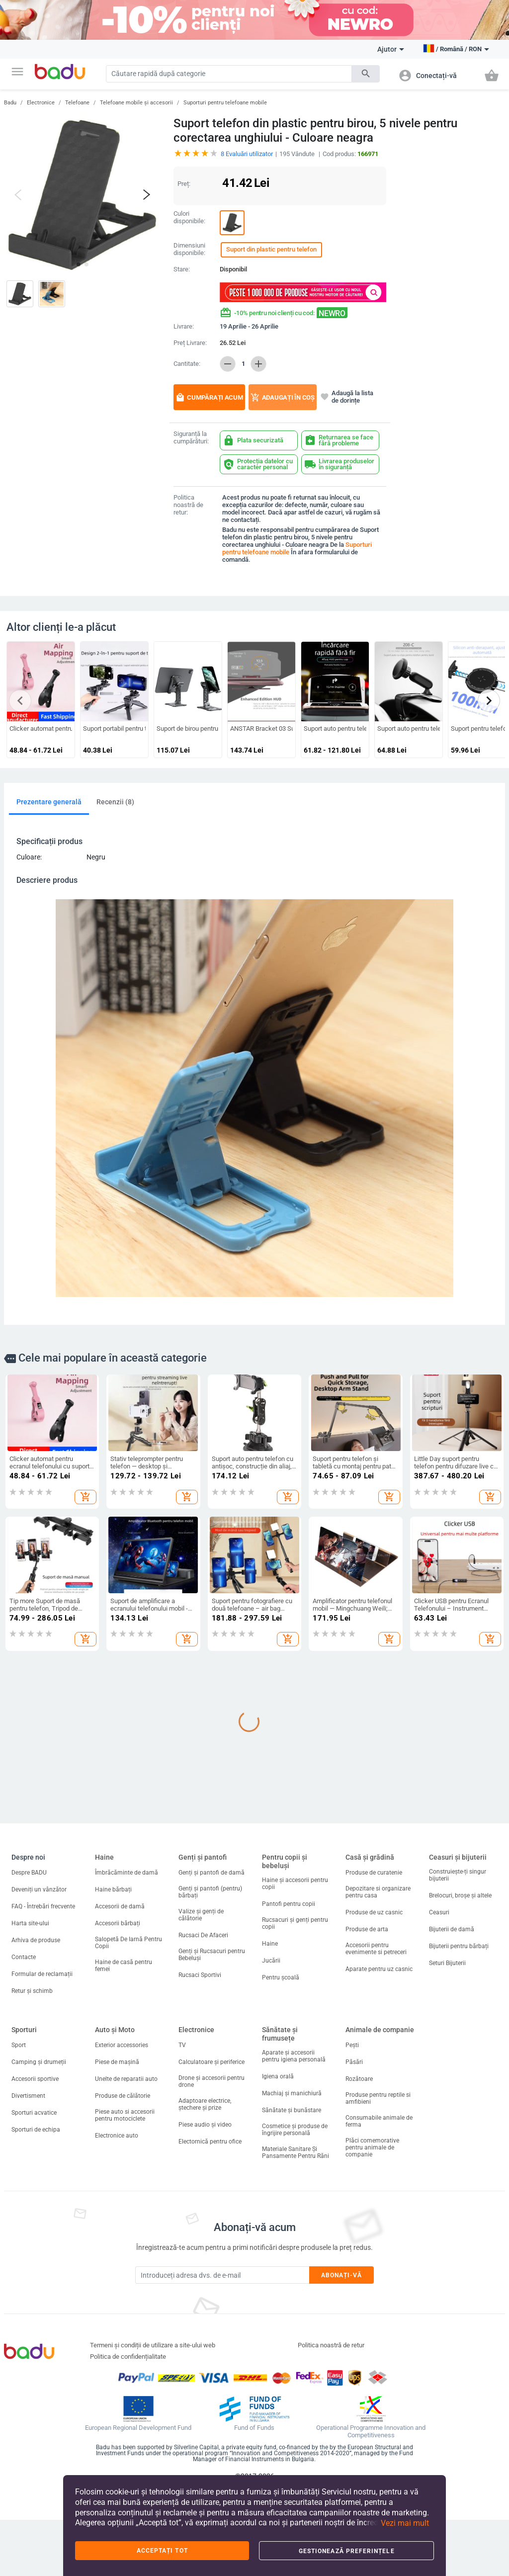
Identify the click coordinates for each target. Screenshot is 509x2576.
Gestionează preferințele (347, 2551)
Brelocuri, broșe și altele (460, 1895)
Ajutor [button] (390, 49)
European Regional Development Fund (138, 2427)
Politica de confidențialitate (128, 2356)
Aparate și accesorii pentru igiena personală (294, 2056)
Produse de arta (366, 1929)
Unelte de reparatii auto (126, 2078)
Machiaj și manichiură (292, 2093)
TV (182, 2045)
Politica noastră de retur (331, 2345)
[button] (17, 71)
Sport (18, 2045)
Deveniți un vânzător (39, 1889)
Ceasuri (439, 1912)
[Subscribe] (222, 2275)
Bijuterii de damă (451, 1929)
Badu (10, 102)
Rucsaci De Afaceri (203, 1935)
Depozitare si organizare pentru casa (378, 1892)
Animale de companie (379, 2030)
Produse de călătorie (122, 2095)
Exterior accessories (121, 2045)
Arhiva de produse (35, 1940)
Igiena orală (278, 2076)
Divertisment (28, 2095)
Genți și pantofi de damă (211, 1872)
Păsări (354, 2062)
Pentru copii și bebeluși (284, 1861)
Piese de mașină (117, 2062)
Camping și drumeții (38, 2062)
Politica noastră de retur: (188, 505)
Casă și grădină (369, 1857)
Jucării (271, 1960)
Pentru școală (280, 1977)
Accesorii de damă (120, 1906)
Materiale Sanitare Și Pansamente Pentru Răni (295, 2152)
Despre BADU (29, 1872)
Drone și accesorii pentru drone (211, 2081)
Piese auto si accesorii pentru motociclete (125, 2115)
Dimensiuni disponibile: (189, 249)
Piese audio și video (205, 2124)
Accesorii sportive (35, 2078)
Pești (352, 2045)
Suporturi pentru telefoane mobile (225, 102)
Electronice (41, 102)
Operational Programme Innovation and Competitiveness (370, 2431)
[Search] (229, 74)
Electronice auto (116, 2135)
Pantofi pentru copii (288, 1903)
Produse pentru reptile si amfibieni (378, 2098)
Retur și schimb (32, 1990)
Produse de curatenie (373, 1872)
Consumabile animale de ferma (379, 2121)
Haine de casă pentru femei (123, 1966)
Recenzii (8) (115, 802)
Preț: (183, 183)
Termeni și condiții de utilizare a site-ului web (152, 2345)
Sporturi (24, 2030)
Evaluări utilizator (247, 154)
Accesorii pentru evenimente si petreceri (376, 1949)
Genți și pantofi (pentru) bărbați (210, 1892)
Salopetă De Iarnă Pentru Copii (128, 1943)
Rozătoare (359, 2078)
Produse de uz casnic (374, 1912)
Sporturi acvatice (34, 2112)
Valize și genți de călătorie (201, 1915)
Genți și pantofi (202, 1857)
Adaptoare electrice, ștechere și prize (204, 2104)
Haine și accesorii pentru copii (295, 1883)
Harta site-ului (30, 1923)
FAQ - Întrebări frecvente (43, 1906)
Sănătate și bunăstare (291, 2110)
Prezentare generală (49, 802)
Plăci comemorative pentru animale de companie (372, 2147)
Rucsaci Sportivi (199, 1975)
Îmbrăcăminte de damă (126, 1872)
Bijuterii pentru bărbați (459, 1946)
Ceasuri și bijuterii (458, 1857)
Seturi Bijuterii (447, 1963)
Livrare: (183, 326)
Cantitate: (186, 363)
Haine (104, 1857)
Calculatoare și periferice (211, 2062)
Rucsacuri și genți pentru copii (295, 1923)
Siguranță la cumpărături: (191, 437)
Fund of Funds (254, 2427)
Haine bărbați (113, 1889)
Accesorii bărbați (117, 1923)
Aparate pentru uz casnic (379, 1969)
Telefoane (77, 102)
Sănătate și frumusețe (280, 2034)
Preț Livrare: (190, 343)
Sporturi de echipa (35, 2129)
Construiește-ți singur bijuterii (457, 1875)
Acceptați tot (162, 2550)
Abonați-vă (341, 2275)
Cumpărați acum (209, 397)
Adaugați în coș (283, 397)
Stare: (181, 269)
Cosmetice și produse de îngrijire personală (295, 2130)
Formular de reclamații (42, 1974)
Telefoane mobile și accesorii (136, 102)
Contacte (23, 1957)
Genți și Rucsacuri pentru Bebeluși (211, 1955)
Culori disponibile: (189, 217)
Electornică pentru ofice (210, 2141)
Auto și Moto (115, 2030)
